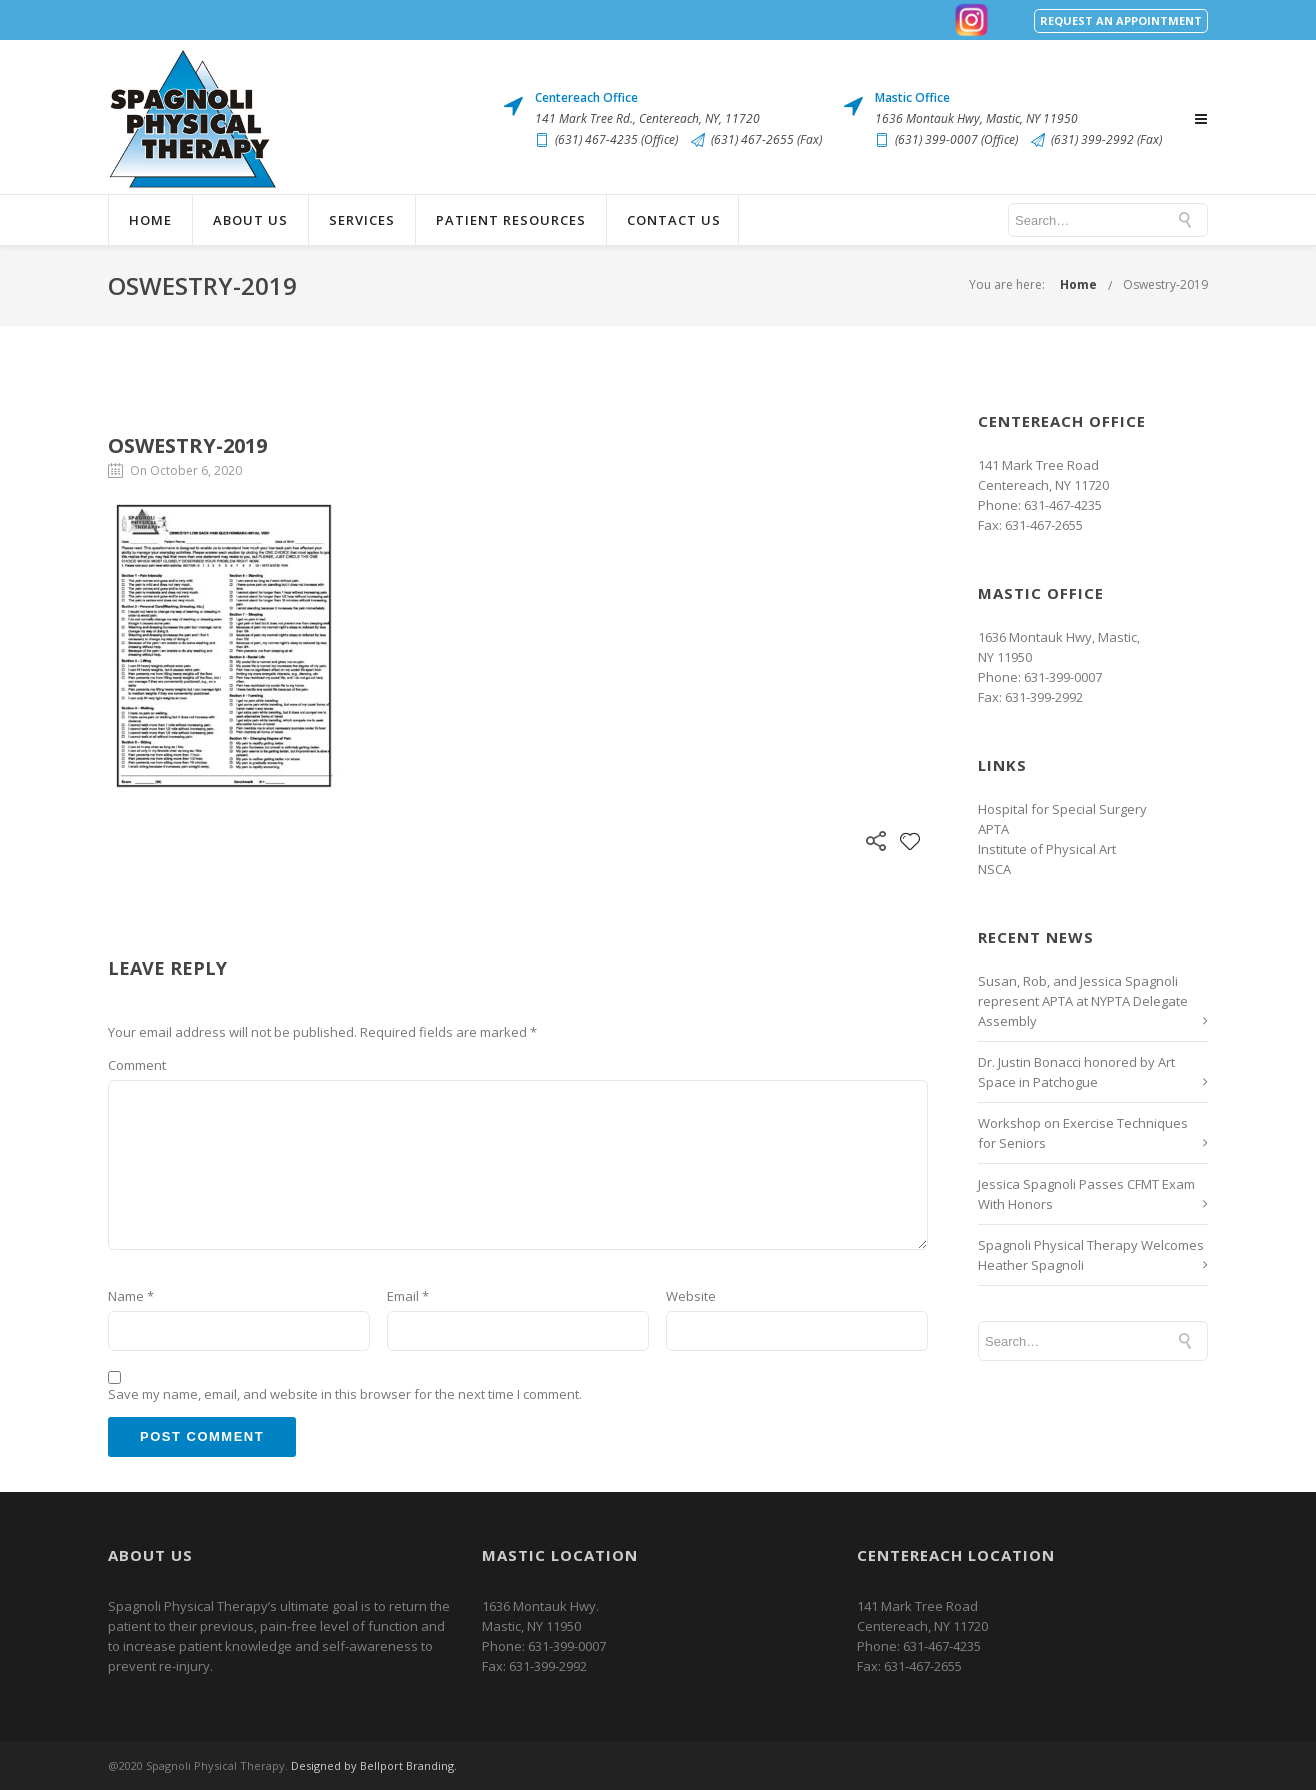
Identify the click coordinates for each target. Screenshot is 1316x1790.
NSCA (994, 869)
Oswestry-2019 (1165, 284)
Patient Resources (511, 220)
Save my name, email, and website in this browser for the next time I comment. (345, 1394)
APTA (993, 829)
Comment (137, 1065)
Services (362, 220)
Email (408, 1296)
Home (150, 220)
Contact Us (674, 220)
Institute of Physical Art (1047, 849)
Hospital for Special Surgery (1062, 809)
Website (691, 1296)
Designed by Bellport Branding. (374, 1765)
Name (131, 1296)
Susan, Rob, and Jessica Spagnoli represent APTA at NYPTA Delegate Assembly (1083, 1001)
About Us (250, 220)
